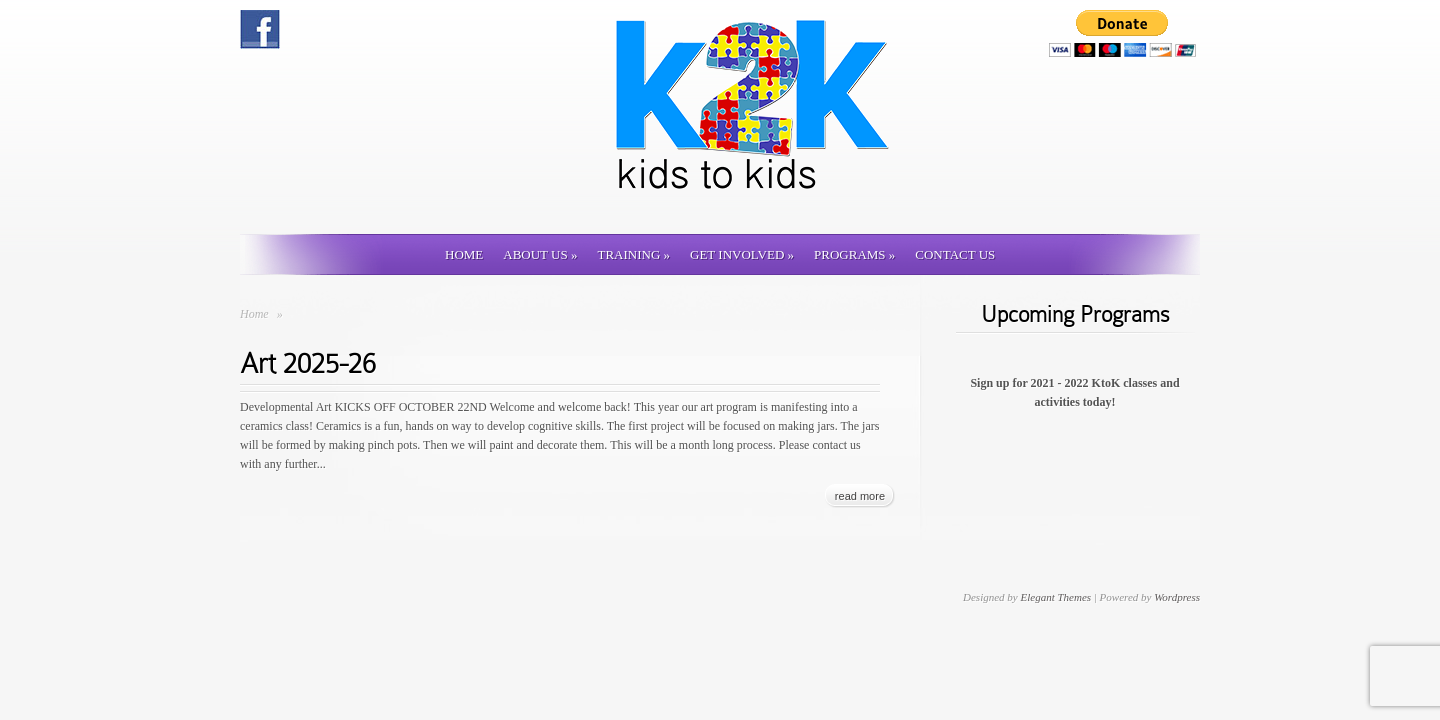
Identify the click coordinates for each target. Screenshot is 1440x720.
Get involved (742, 254)
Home (464, 254)
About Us (540, 254)
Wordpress (1177, 597)
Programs (854, 254)
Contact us (955, 254)
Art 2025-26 (308, 363)
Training (633, 254)
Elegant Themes (1055, 597)
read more (860, 496)
